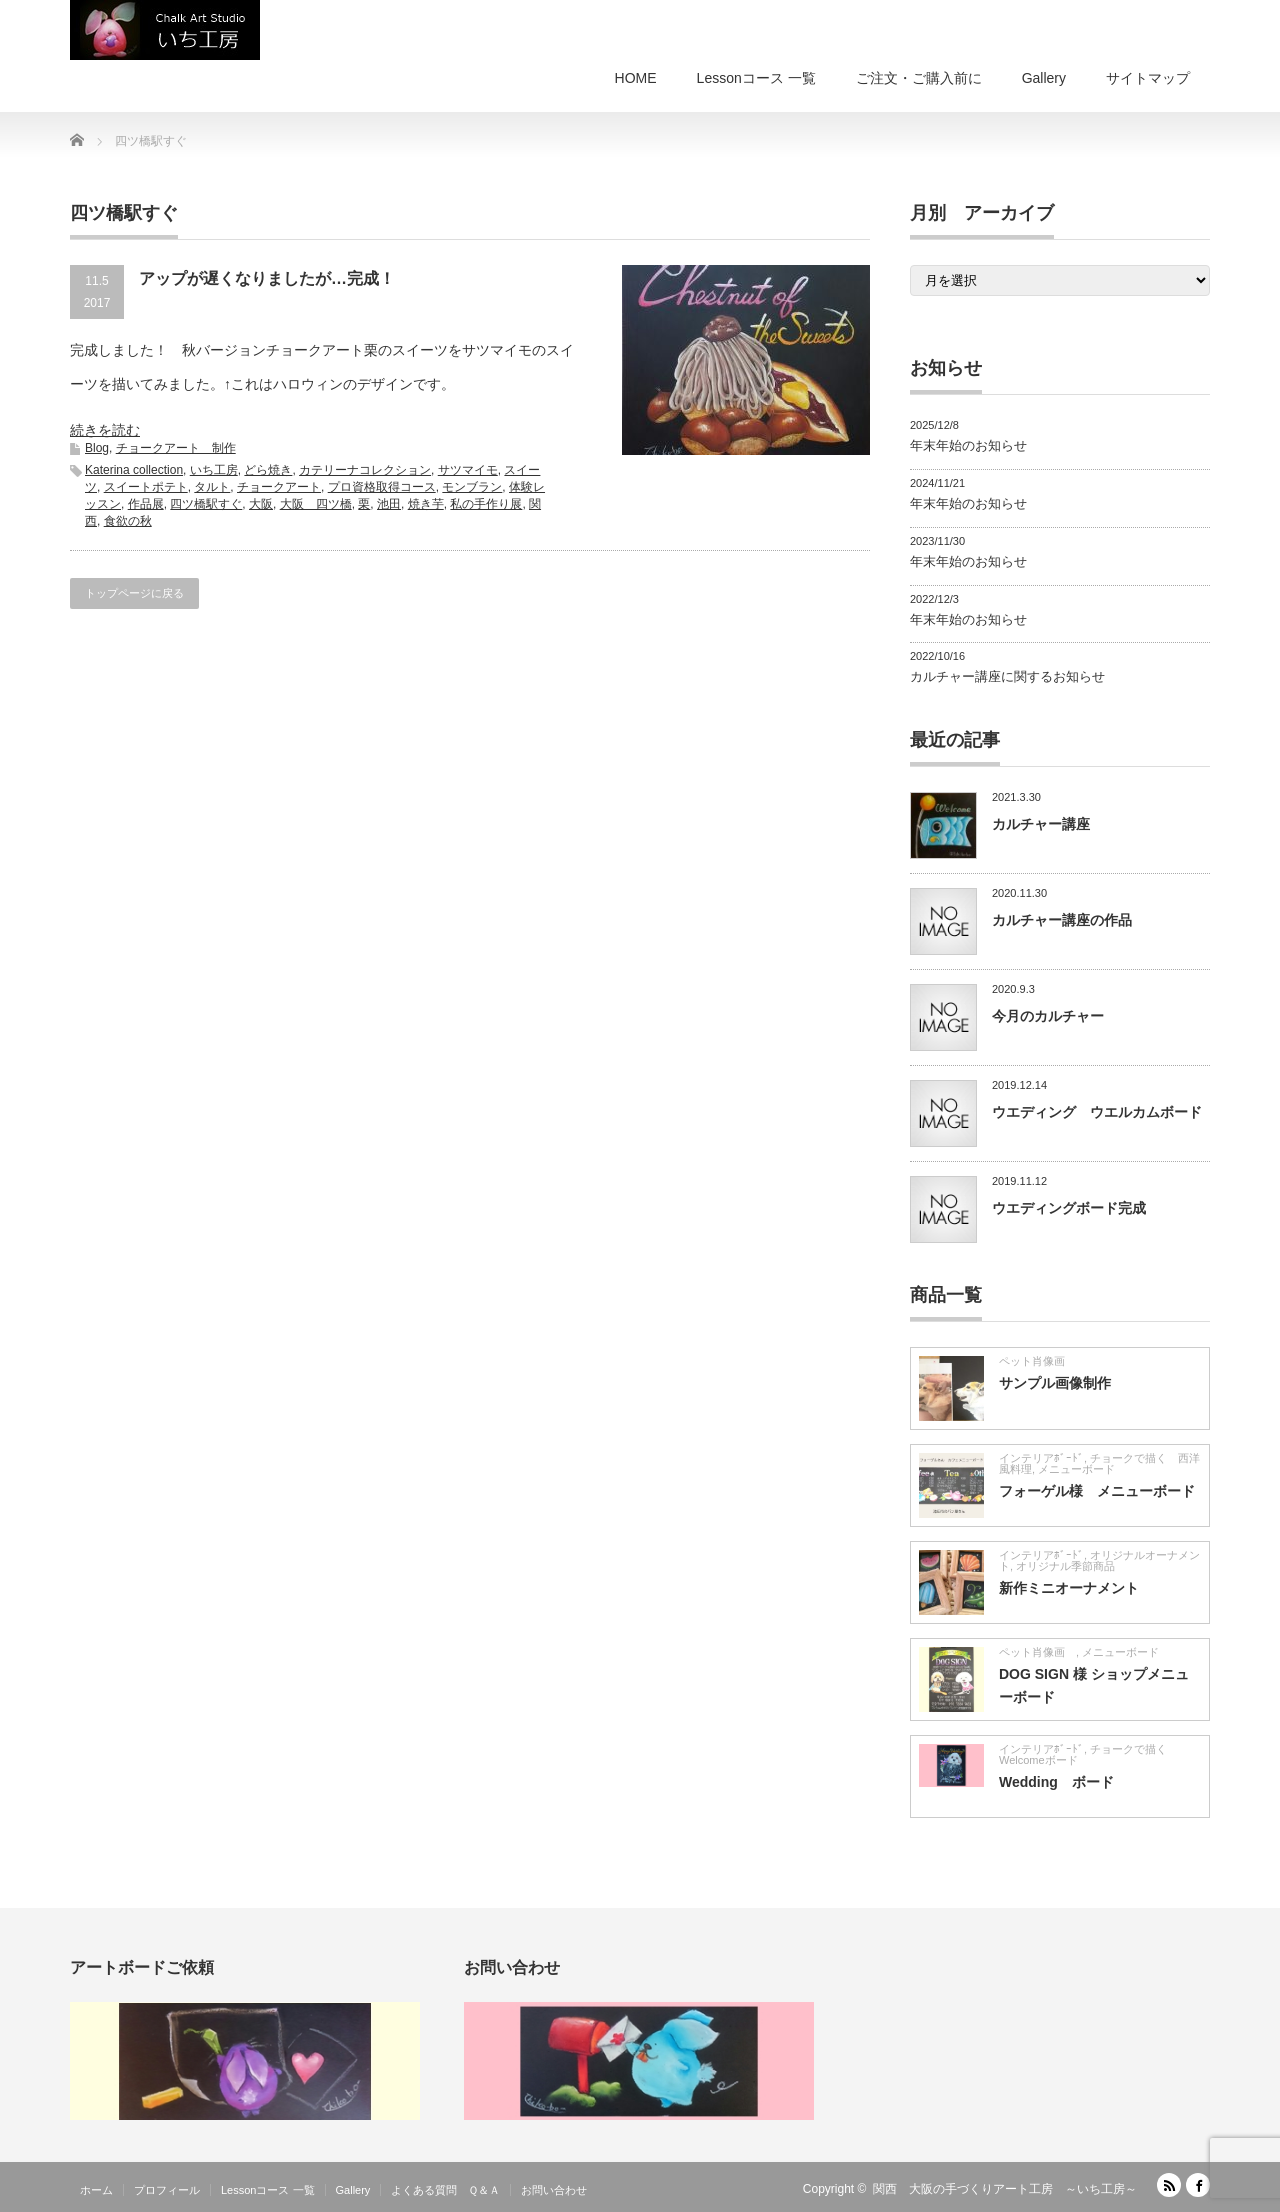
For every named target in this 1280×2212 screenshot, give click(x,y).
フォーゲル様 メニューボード (1097, 1491)
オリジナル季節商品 (1071, 1566)
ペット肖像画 (1037, 1361)
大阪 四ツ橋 (316, 504)
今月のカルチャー (1048, 1016)
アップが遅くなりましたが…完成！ (267, 278)
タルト (212, 487)
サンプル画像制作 (1055, 1383)
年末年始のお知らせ (968, 445)
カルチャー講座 (1041, 824)
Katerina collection (134, 470)
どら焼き (268, 470)
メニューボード (1076, 1469)
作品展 (146, 504)
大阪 (261, 504)
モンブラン (472, 487)
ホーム (96, 2190)
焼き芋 (426, 504)
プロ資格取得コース (382, 487)
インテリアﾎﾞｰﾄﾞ (1041, 1458)
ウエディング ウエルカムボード (1097, 1112)
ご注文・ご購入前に (919, 78)
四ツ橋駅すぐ (206, 504)
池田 (389, 504)
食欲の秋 (128, 521)
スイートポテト (146, 487)
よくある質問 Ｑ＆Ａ (445, 2190)
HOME (636, 78)
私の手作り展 (486, 504)
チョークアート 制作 (176, 448)
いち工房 (214, 470)
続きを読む (105, 430)
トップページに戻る (134, 593)
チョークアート (279, 487)
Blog (97, 448)
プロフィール (167, 2190)
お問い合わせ (554, 2190)
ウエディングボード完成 (1069, 1208)
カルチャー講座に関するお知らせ (1007, 676)
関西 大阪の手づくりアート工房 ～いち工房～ (1005, 2189)
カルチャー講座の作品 (1062, 920)
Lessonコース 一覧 (756, 78)
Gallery (1044, 78)
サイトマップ (1148, 78)
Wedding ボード (1056, 1782)
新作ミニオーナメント (1069, 1588)
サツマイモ (468, 470)
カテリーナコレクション (365, 470)
